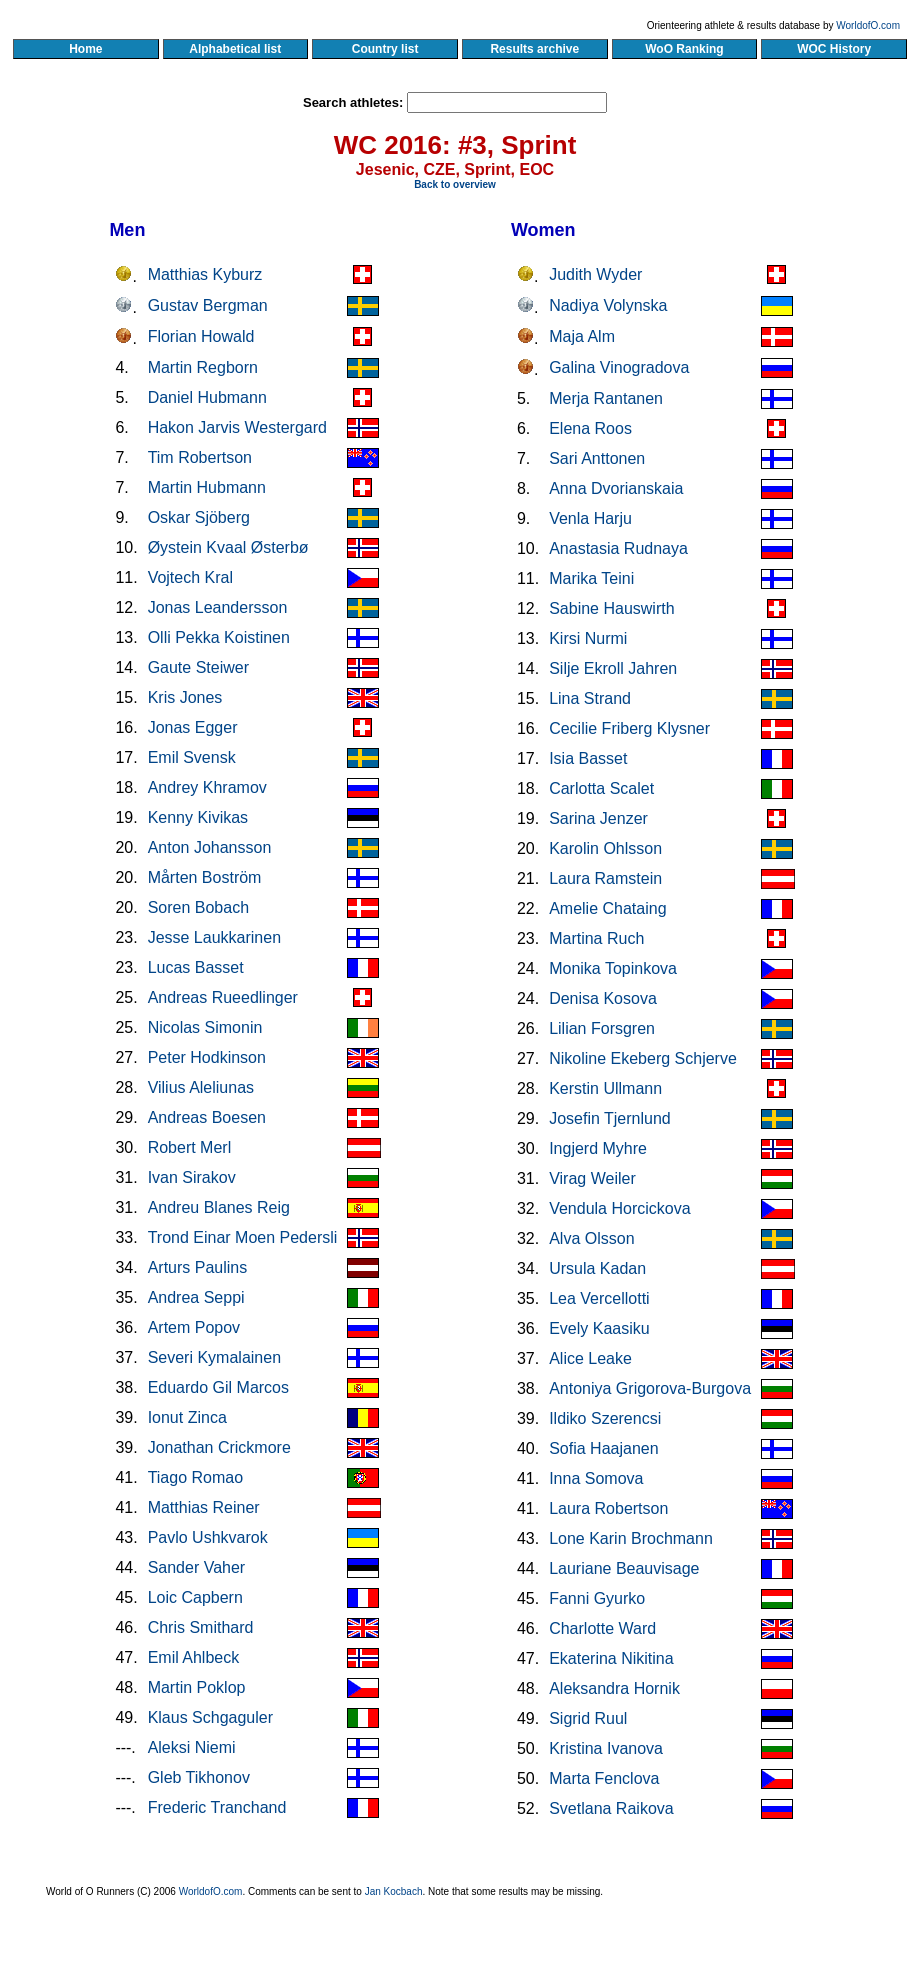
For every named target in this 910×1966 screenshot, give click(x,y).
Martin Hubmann (207, 487)
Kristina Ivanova (606, 1748)
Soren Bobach (198, 907)
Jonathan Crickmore (219, 1447)
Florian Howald (201, 336)
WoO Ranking (685, 49)
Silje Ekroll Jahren (613, 668)
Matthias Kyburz (205, 274)
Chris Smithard (201, 1627)
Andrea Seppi (196, 1297)
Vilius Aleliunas (201, 1087)
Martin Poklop (197, 1687)
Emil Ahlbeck (194, 1657)
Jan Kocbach (394, 1891)
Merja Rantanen (606, 398)
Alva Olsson (591, 1238)
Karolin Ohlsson (605, 848)
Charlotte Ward (602, 1628)
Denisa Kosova (603, 998)
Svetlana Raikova (611, 1808)
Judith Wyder (595, 274)
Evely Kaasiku (599, 1328)
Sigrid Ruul (588, 1718)
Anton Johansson (210, 847)
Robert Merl (190, 1147)
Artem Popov (194, 1327)
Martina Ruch (596, 938)
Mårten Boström (205, 877)
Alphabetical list (235, 49)
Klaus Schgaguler (210, 1717)
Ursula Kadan (597, 1268)
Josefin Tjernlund (610, 1118)
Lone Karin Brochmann (631, 1538)
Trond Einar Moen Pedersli (243, 1237)
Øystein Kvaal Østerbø (228, 547)
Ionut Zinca (187, 1417)
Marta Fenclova (604, 1778)
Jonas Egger (193, 727)
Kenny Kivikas (198, 817)
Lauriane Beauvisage (624, 1568)
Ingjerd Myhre (598, 1148)
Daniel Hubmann (207, 397)
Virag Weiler (592, 1178)
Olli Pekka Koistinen (219, 637)
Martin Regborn (203, 367)
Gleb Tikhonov (199, 1777)
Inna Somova (596, 1478)
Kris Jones (185, 697)
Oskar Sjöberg (199, 517)
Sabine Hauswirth (611, 608)
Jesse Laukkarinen (214, 937)
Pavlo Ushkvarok (208, 1537)
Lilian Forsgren (602, 1028)
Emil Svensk (192, 757)
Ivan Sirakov (192, 1177)
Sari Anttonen (597, 458)
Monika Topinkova (613, 968)
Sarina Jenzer (598, 818)
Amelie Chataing (607, 908)
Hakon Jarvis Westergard (237, 427)
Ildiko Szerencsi (605, 1418)
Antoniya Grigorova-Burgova (650, 1388)
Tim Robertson (200, 457)
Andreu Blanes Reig (219, 1207)
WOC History (833, 49)
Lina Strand (590, 698)
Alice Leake (590, 1358)
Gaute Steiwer (198, 667)
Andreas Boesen (207, 1117)
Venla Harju (590, 518)
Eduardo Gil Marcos (218, 1387)
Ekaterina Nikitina (611, 1658)
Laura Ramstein (605, 878)
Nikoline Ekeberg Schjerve (643, 1058)
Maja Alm (582, 336)
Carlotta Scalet (601, 788)
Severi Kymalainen (214, 1357)
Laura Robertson (608, 1508)
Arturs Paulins (198, 1267)
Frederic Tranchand (217, 1807)
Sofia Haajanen (603, 1448)
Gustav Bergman (208, 305)
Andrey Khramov (207, 787)
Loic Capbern (195, 1597)
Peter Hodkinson (207, 1057)
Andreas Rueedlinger (223, 997)
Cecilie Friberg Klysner (629, 728)
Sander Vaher (197, 1567)
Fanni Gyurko (597, 1598)
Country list (385, 49)
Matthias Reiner (204, 1507)
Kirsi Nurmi (588, 638)
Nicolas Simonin (205, 1027)
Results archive (535, 49)
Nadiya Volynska (608, 305)
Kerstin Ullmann (605, 1088)
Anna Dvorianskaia (616, 488)
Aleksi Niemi (192, 1747)
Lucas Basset (196, 967)
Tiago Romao (195, 1477)
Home (85, 49)
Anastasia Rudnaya (618, 548)
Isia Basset (588, 758)
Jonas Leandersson (218, 607)
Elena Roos (590, 428)
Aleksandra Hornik (614, 1688)
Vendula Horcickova (619, 1208)
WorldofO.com (868, 25)
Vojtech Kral (190, 577)
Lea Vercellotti (599, 1298)
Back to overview (455, 184)
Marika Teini (591, 578)
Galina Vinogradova (619, 367)
